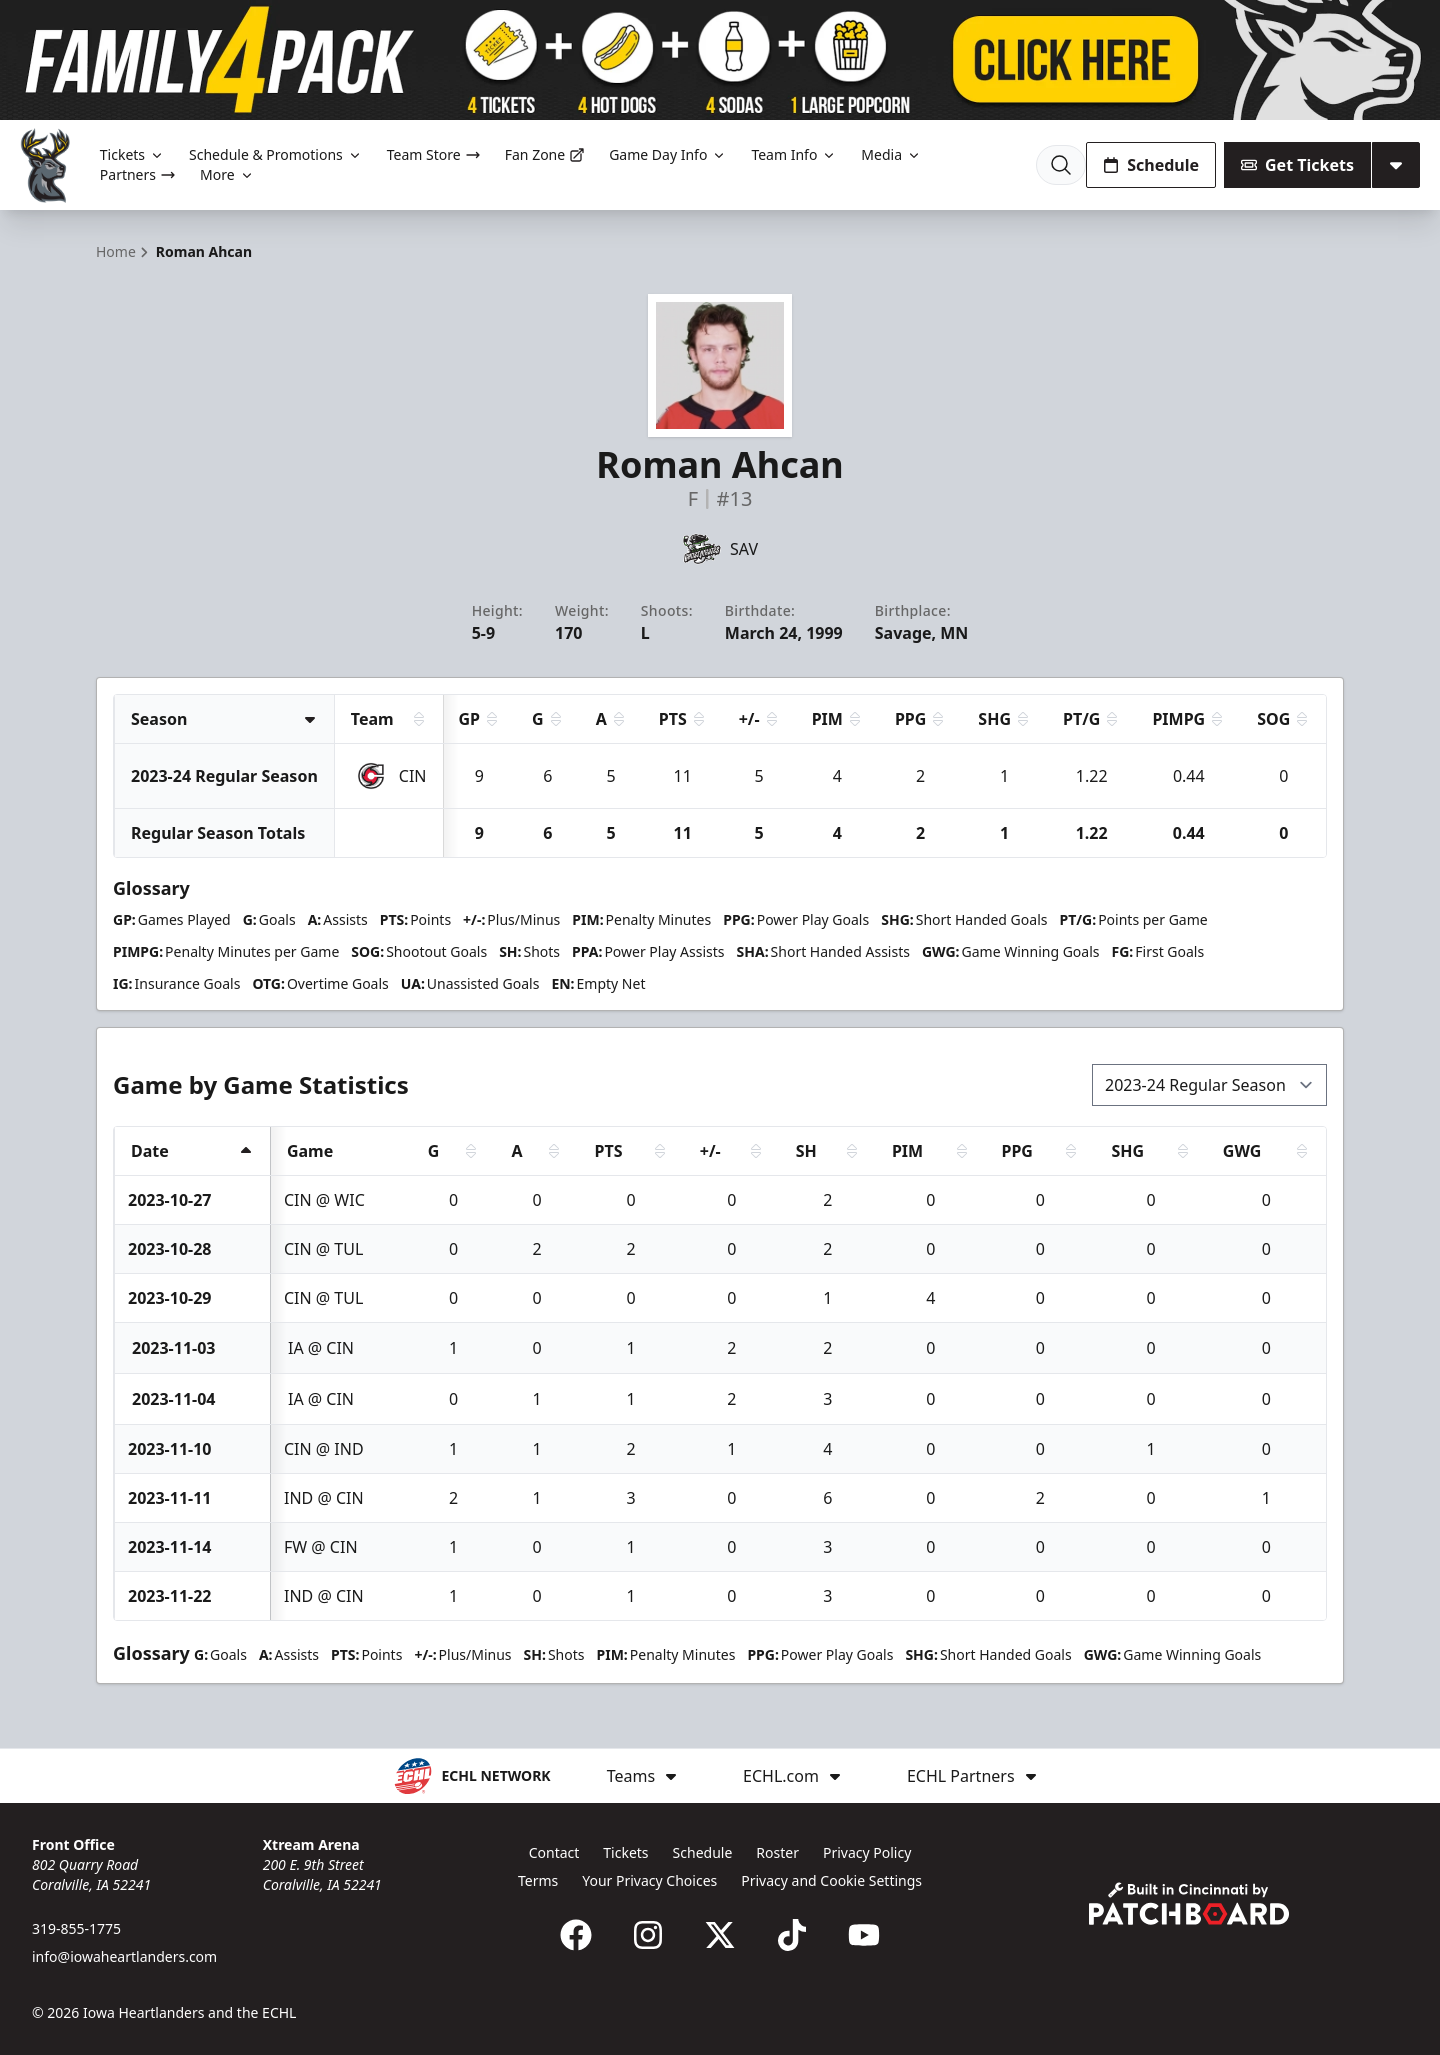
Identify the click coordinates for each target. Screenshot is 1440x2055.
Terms (538, 1880)
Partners (138, 174)
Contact (554, 1852)
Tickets (132, 154)
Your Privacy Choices (649, 1880)
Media (891, 154)
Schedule (1151, 165)
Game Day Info (668, 154)
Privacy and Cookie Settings (831, 1880)
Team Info (794, 154)
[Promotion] (720, 60)
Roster (777, 1852)
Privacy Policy (867, 1852)
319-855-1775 (76, 1928)
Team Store (434, 154)
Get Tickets (1297, 165)
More (227, 174)
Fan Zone (545, 154)
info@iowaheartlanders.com (124, 1956)
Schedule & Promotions (276, 154)
